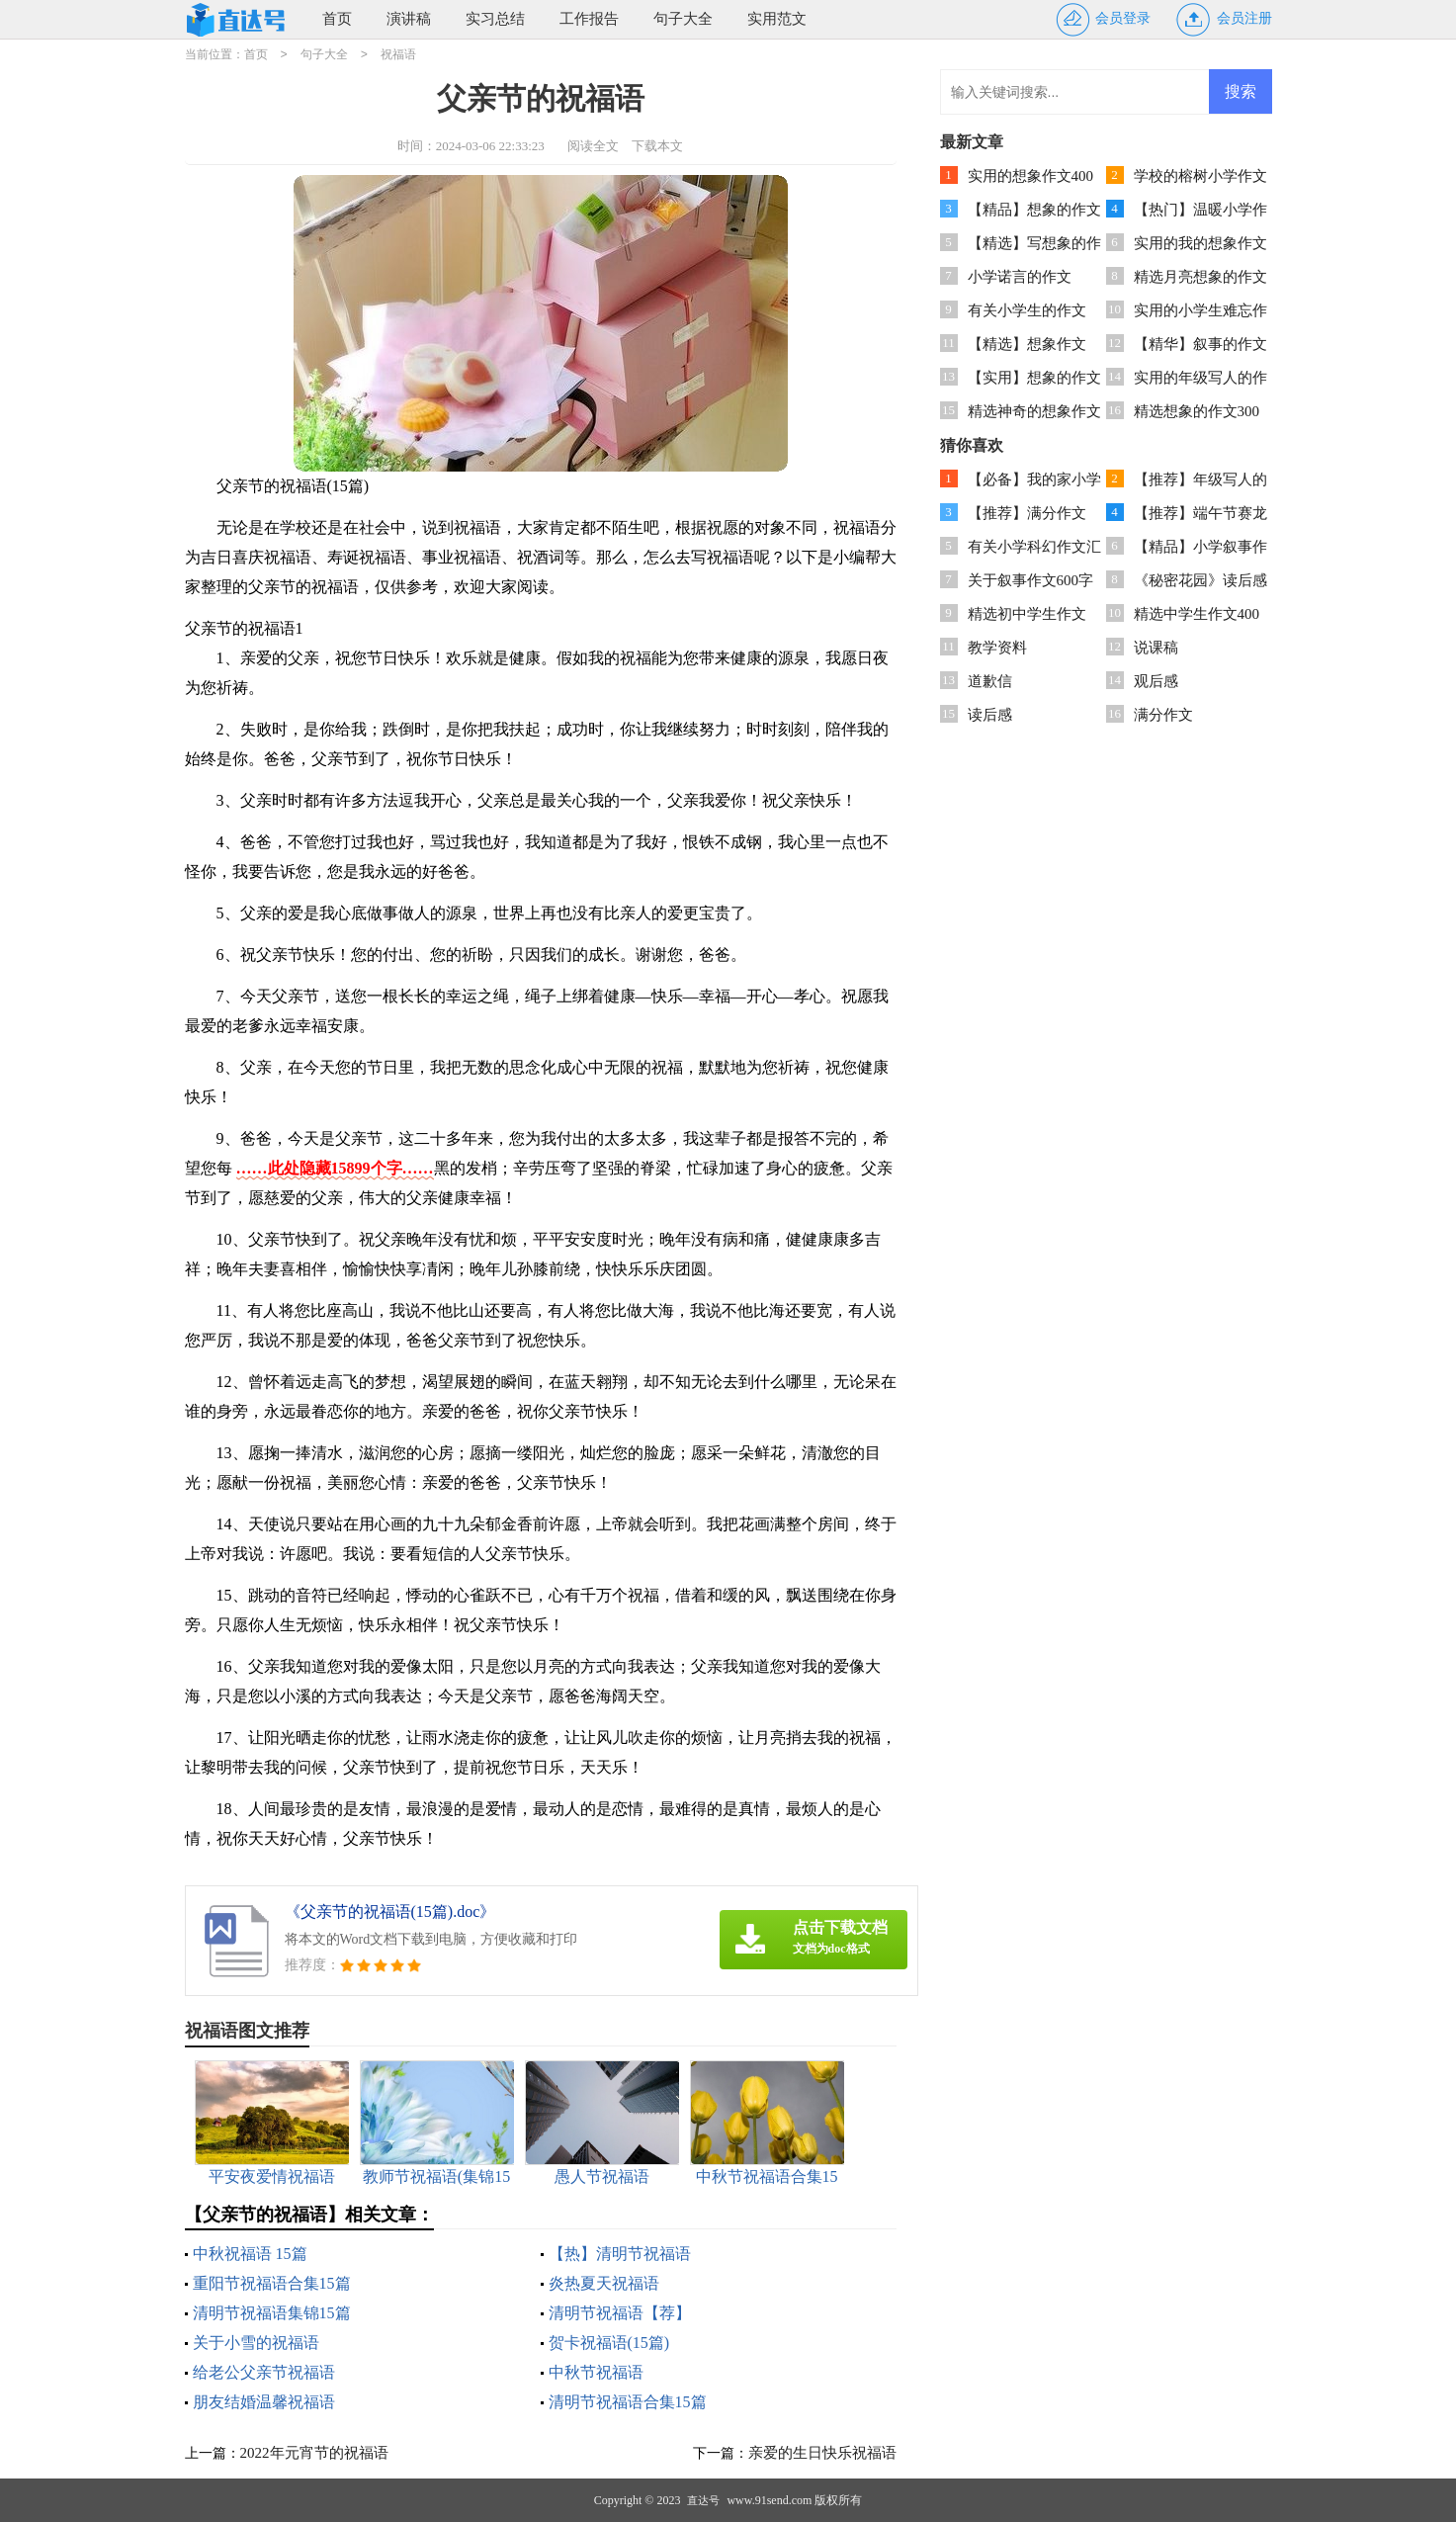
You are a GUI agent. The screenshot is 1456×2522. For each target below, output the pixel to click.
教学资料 (997, 647)
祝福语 (398, 54)
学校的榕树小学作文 (1200, 176)
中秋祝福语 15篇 (250, 2253)
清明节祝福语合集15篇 (628, 2401)
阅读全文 (593, 145)
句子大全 (683, 19)
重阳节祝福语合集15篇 (272, 2283)
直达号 (703, 2500)
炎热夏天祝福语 (604, 2283)
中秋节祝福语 (596, 2372)
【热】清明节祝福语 (620, 2253)
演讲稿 (408, 19)
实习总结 (495, 19)
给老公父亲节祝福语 (264, 2372)
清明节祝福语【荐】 (620, 2313)
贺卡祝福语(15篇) (609, 2342)
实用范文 (777, 19)
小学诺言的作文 (1019, 277)
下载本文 (657, 145)
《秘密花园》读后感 (1200, 580)
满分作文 (1163, 715)
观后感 (1156, 681)
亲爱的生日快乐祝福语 (822, 2453)
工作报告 (589, 19)
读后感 (990, 715)
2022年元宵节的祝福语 (314, 2453)
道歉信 (990, 681)
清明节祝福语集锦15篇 (272, 2313)
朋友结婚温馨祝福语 (264, 2401)
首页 (337, 19)
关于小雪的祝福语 (256, 2342)
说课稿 (1156, 647)
